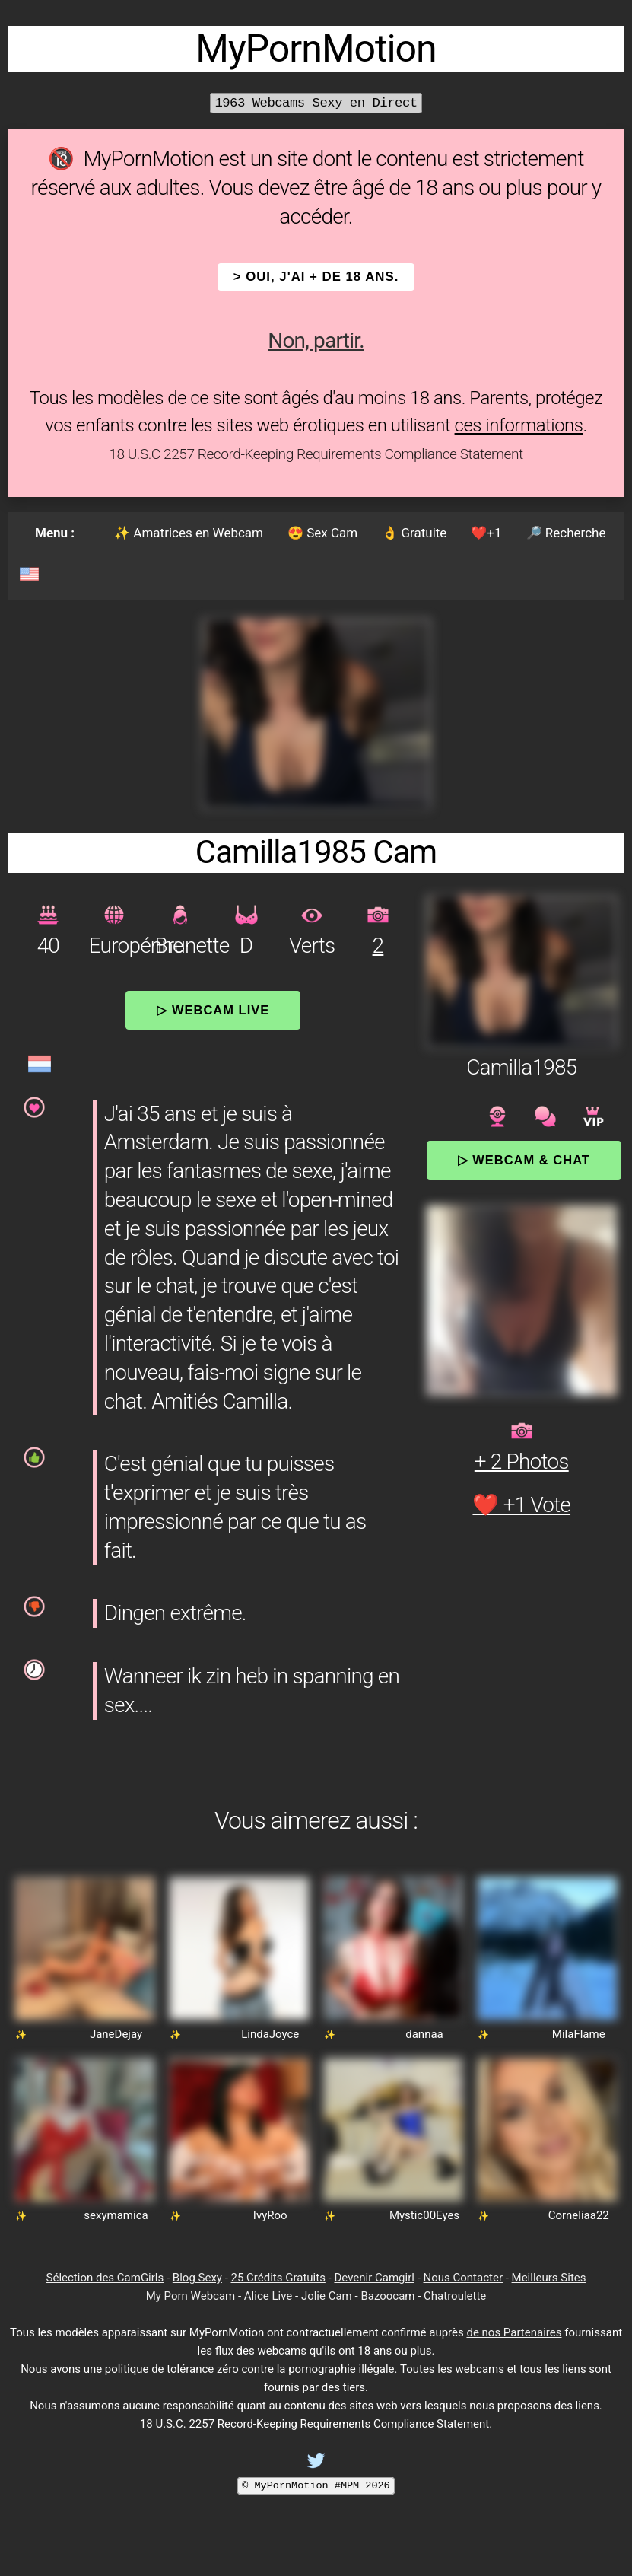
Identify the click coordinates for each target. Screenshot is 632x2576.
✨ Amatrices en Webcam (188, 532)
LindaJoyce (270, 2034)
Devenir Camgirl (374, 2278)
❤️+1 (486, 532)
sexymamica (116, 2215)
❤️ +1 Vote (521, 1504)
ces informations (519, 425)
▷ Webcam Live (213, 1010)
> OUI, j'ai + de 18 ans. (316, 276)
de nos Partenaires (513, 2332)
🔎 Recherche (566, 532)
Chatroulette (455, 2296)
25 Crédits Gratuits (278, 2278)
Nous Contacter (463, 2278)
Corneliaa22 (578, 2215)
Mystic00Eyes (424, 2215)
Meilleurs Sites (549, 2278)
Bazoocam (387, 2296)
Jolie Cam (326, 2296)
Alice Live (268, 2296)
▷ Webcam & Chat (524, 1160)
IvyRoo (270, 2215)
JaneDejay (116, 2034)
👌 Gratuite (414, 532)
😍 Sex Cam (322, 532)
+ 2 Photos (522, 1461)
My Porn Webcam (191, 2296)
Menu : (55, 532)
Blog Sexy (197, 2278)
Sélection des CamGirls (105, 2278)
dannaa (424, 2034)
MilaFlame (578, 2034)
